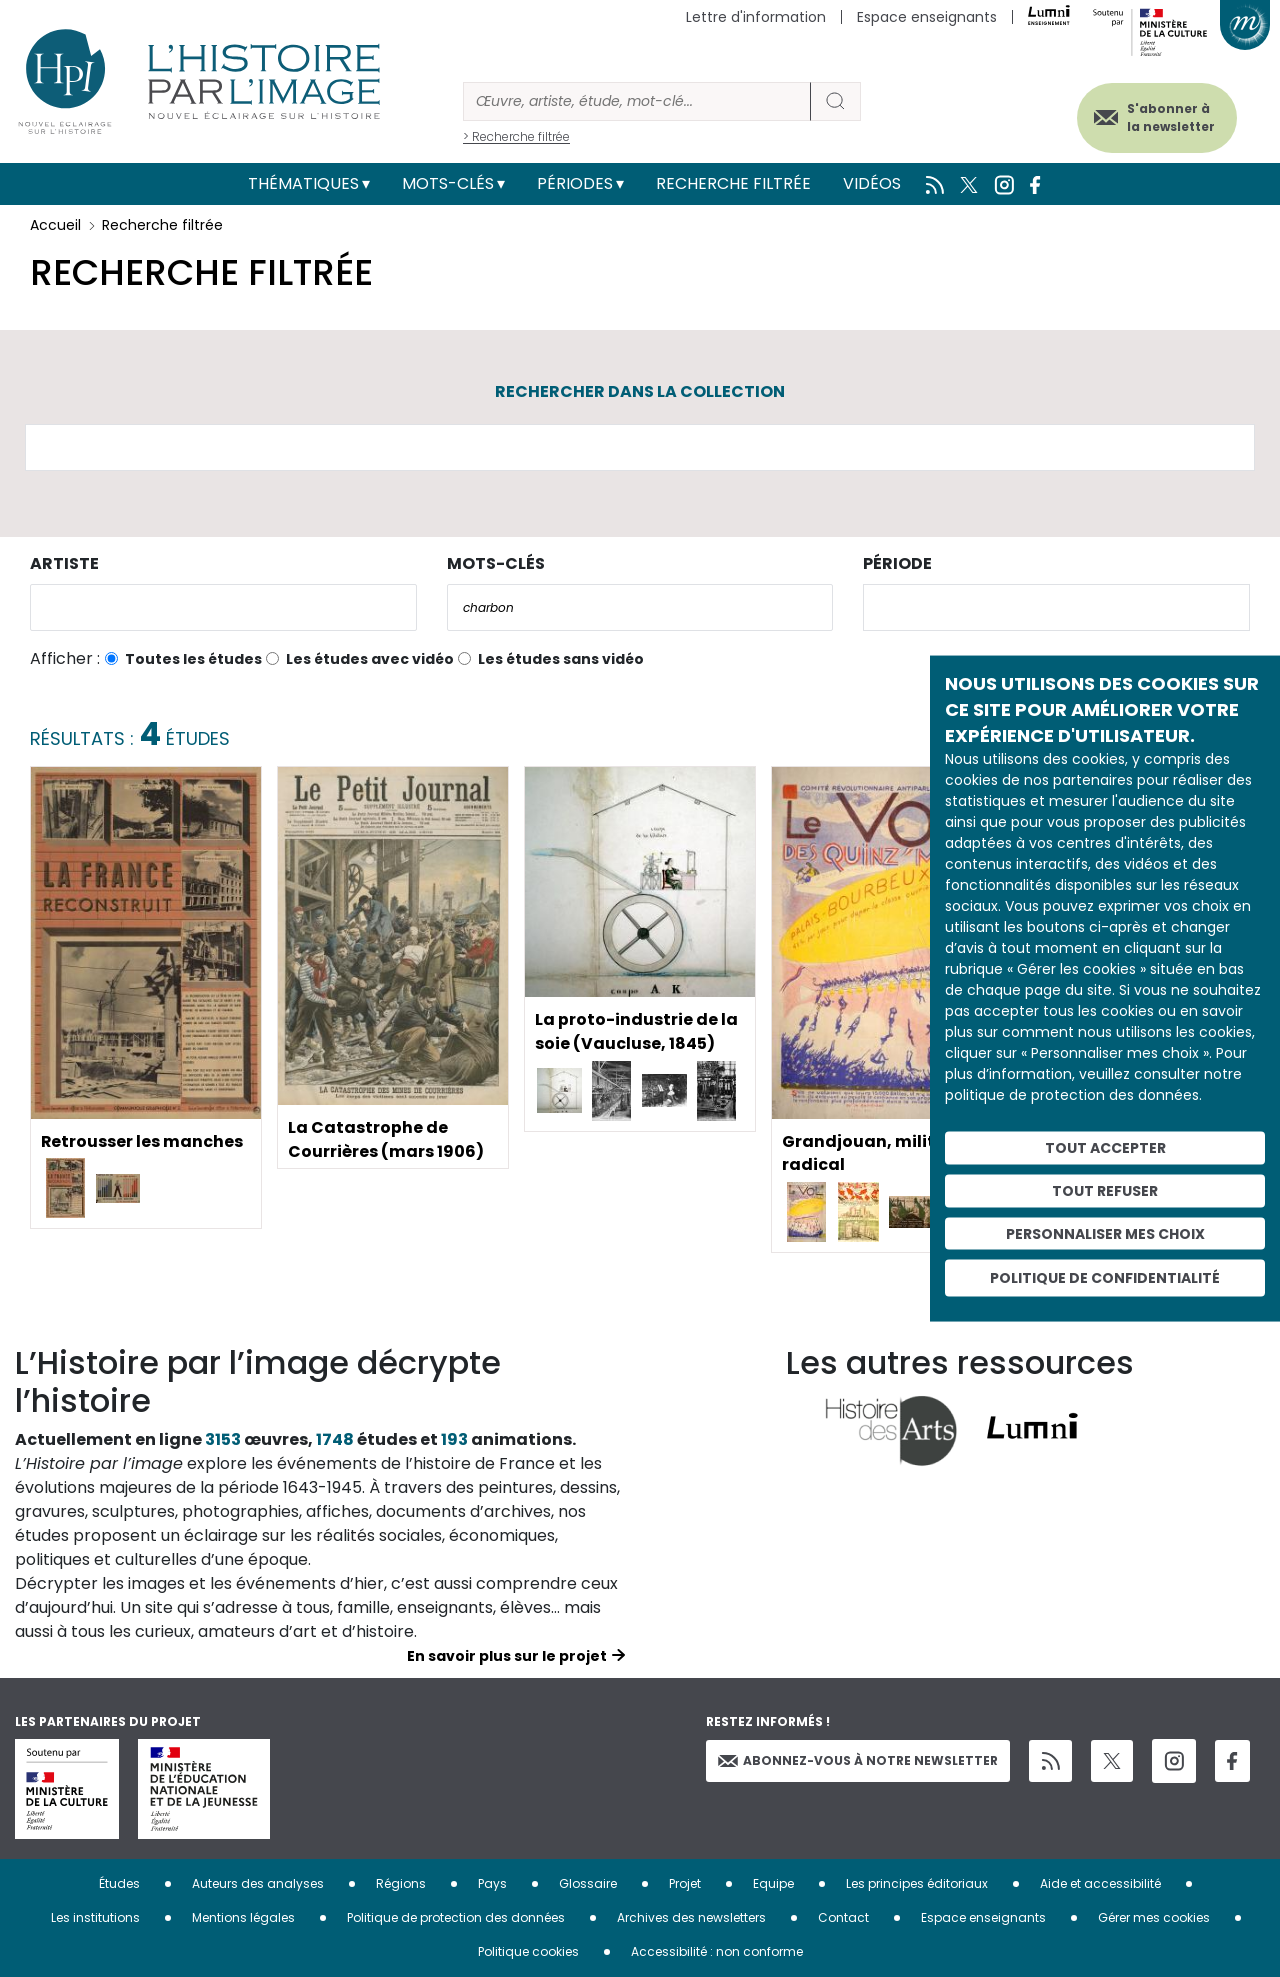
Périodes (575, 183)
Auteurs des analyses (258, 1883)
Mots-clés (448, 183)
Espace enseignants (927, 17)
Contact (843, 1917)
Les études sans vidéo (561, 659)
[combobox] (223, 607)
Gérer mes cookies (1154, 1917)
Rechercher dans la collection (640, 391)
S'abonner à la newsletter (1169, 117)
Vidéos (872, 183)
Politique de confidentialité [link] (1105, 1278)
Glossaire (588, 1883)
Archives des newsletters (691, 1917)
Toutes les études (193, 659)
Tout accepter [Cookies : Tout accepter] (1105, 1148)
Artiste (64, 563)
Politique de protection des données (456, 1917)
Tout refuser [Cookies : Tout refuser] (1105, 1190)
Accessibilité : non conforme (717, 1951)
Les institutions (95, 1917)
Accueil (55, 225)
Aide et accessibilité (1100, 1883)
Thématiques (303, 183)
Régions (401, 1883)
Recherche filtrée (733, 183)
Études (119, 1883)
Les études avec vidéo (370, 659)
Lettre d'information (756, 17)
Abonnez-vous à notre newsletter (858, 1760)
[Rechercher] (637, 101)
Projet (685, 1883)
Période (897, 563)
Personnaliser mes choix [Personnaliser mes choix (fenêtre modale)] (1105, 1233)
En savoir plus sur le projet (507, 1656)
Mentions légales (243, 1917)
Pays (492, 1883)
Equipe (773, 1883)
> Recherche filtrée (516, 136)
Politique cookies (528, 1951)
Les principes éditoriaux (917, 1883)
